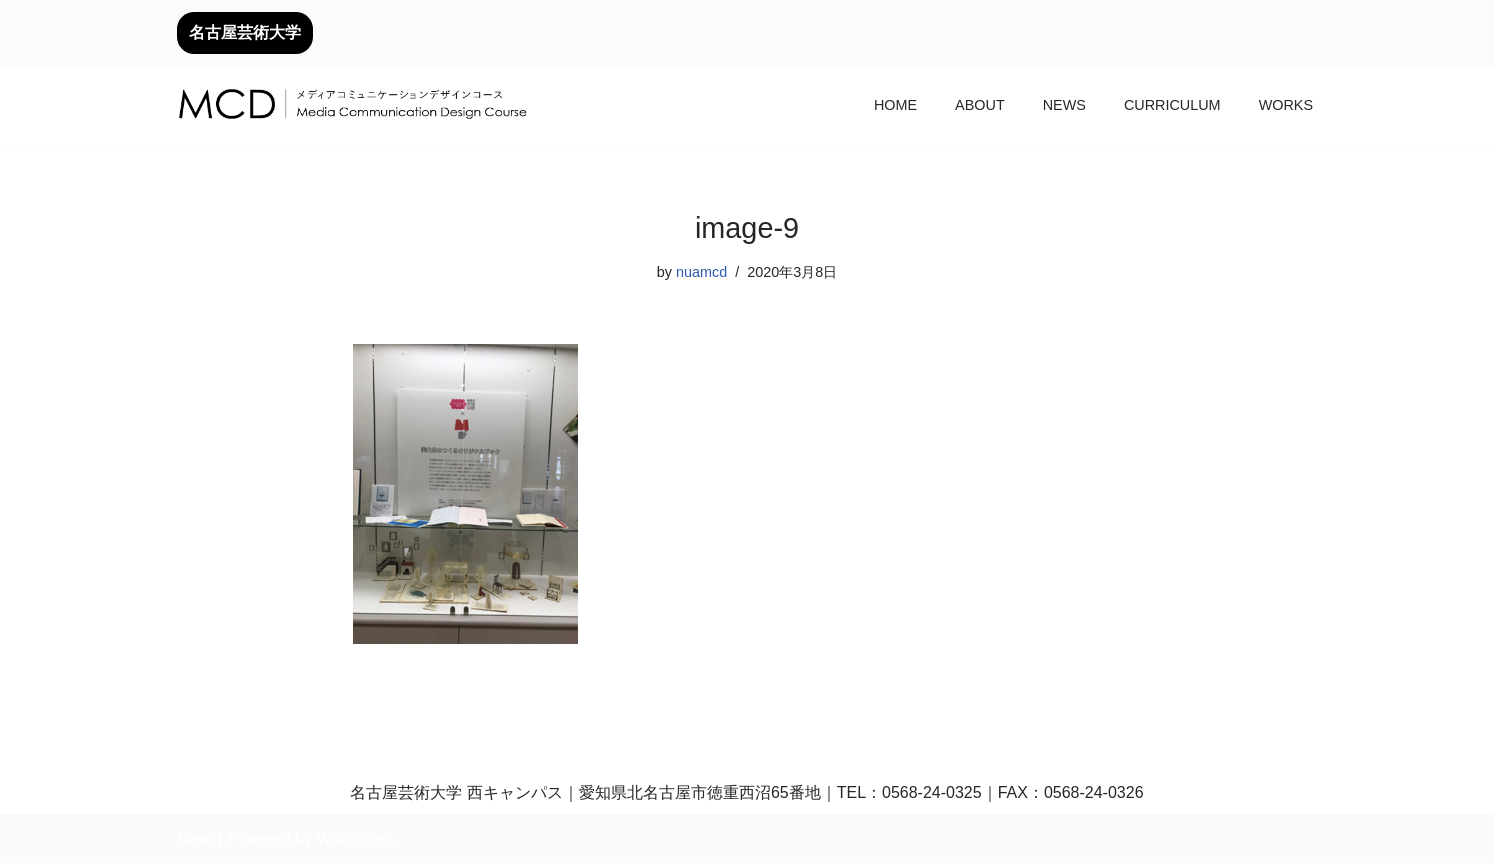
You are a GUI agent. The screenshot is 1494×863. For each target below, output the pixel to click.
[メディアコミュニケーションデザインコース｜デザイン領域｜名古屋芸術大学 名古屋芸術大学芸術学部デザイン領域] (352, 106)
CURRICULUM (1172, 105)
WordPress (355, 838)
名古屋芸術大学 (245, 32)
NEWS (1064, 105)
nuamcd (701, 272)
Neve (195, 838)
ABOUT (980, 105)
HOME (895, 105)
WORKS (1286, 105)
